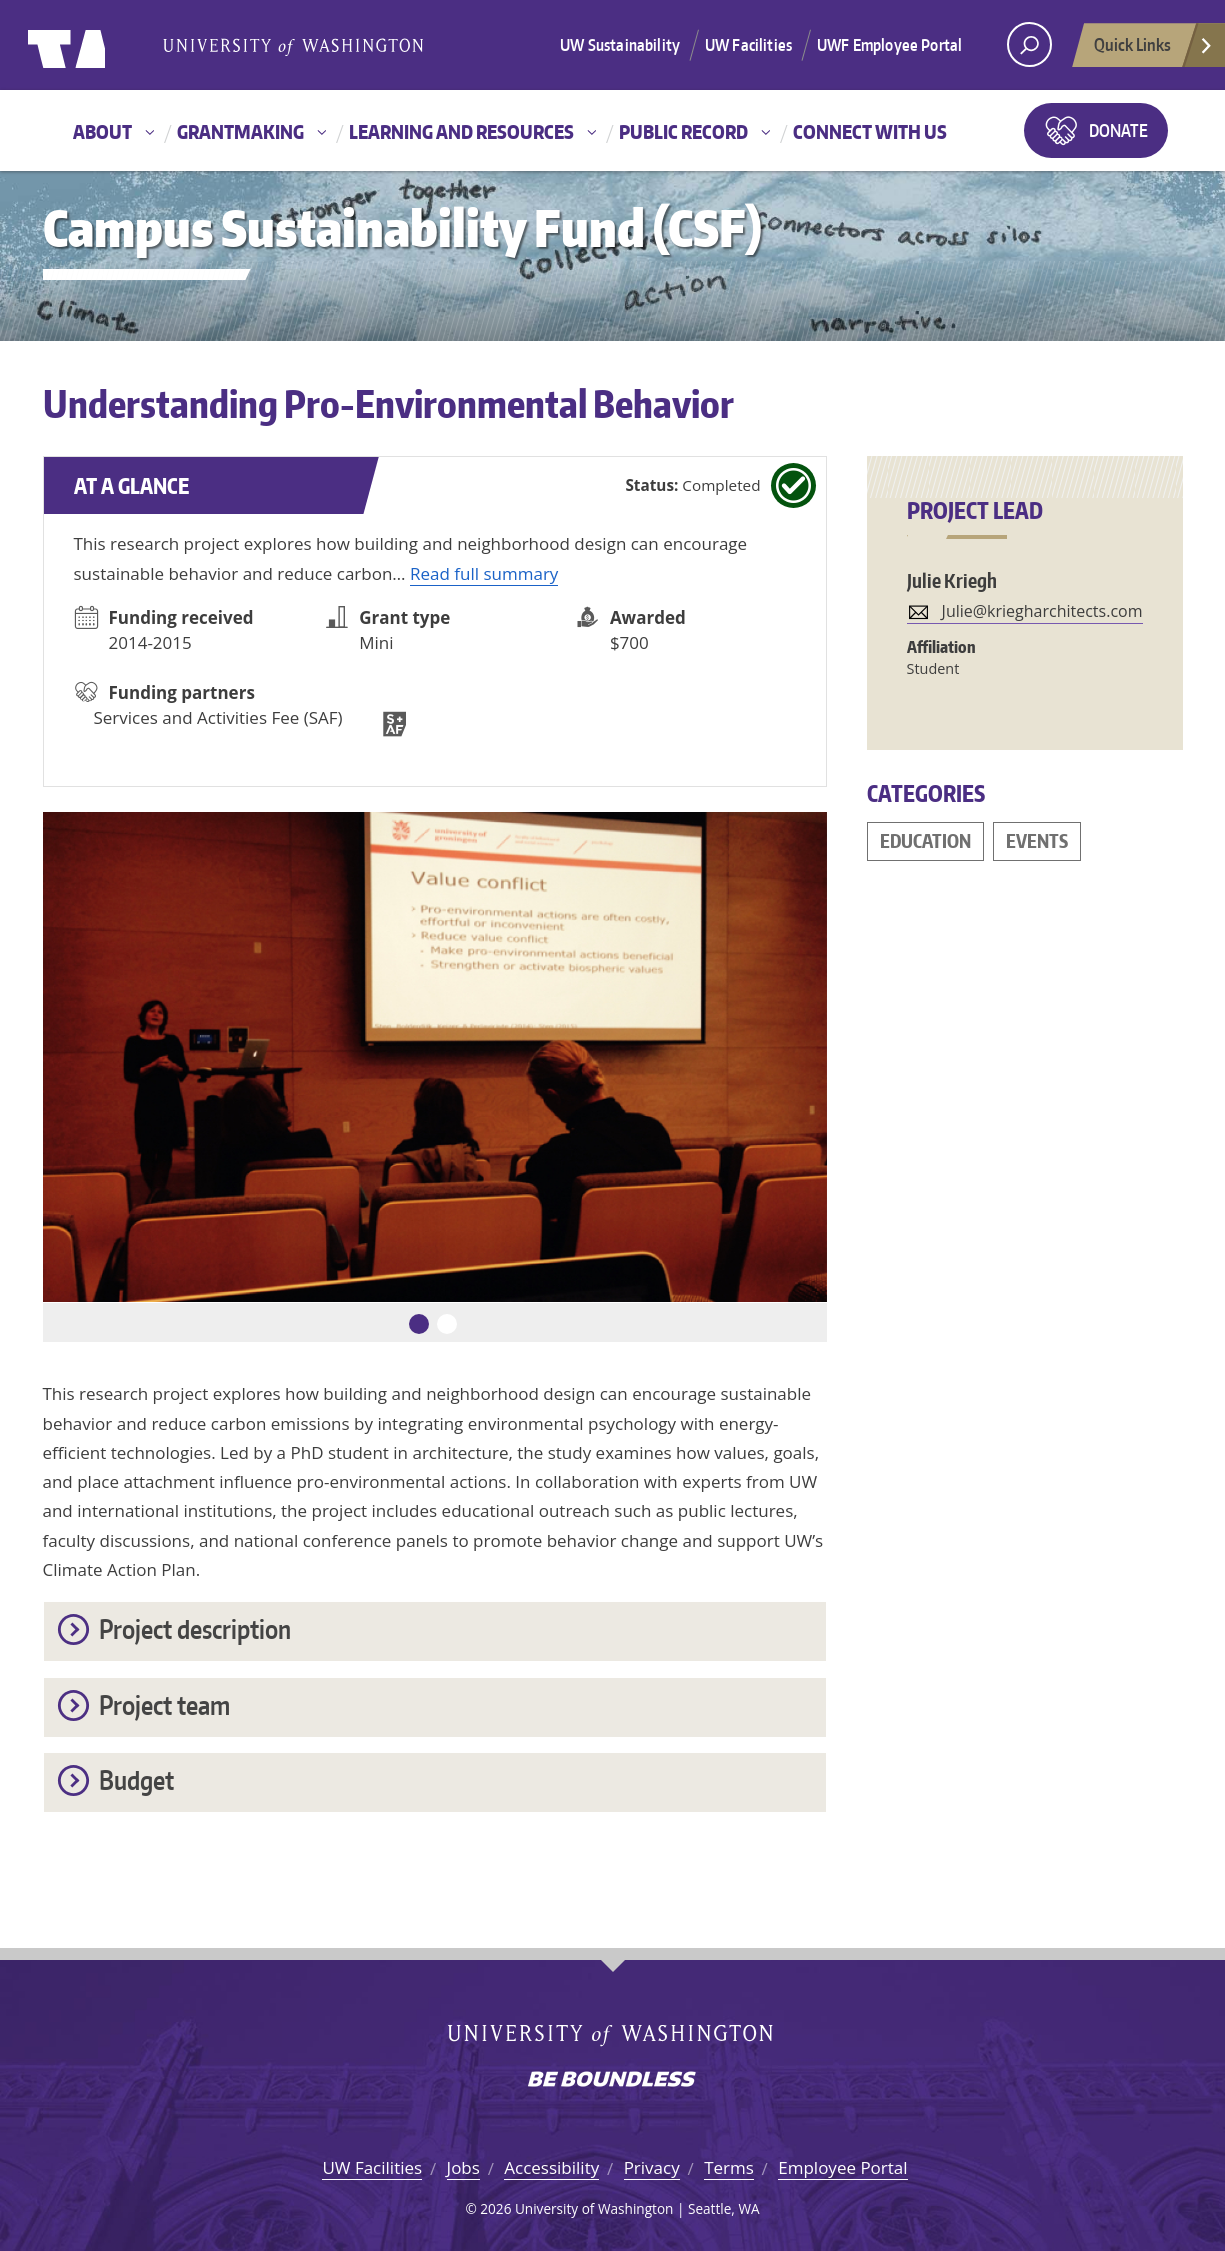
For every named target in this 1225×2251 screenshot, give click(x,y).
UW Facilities (748, 45)
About (102, 131)
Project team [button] (164, 1704)
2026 (495, 2208)
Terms (729, 2167)
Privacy (652, 2167)
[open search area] (1029, 44)
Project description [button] (195, 1628)
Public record (683, 131)
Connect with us (870, 131)
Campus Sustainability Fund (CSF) (402, 227)
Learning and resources (461, 131)
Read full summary (484, 573)
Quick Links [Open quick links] (1154, 50)
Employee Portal (842, 2167)
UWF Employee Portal (889, 45)
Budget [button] (136, 1779)
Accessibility (551, 2167)
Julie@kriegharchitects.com (1042, 611)
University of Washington (109, 45)
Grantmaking (240, 131)
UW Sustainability (620, 45)
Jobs (463, 2167)
